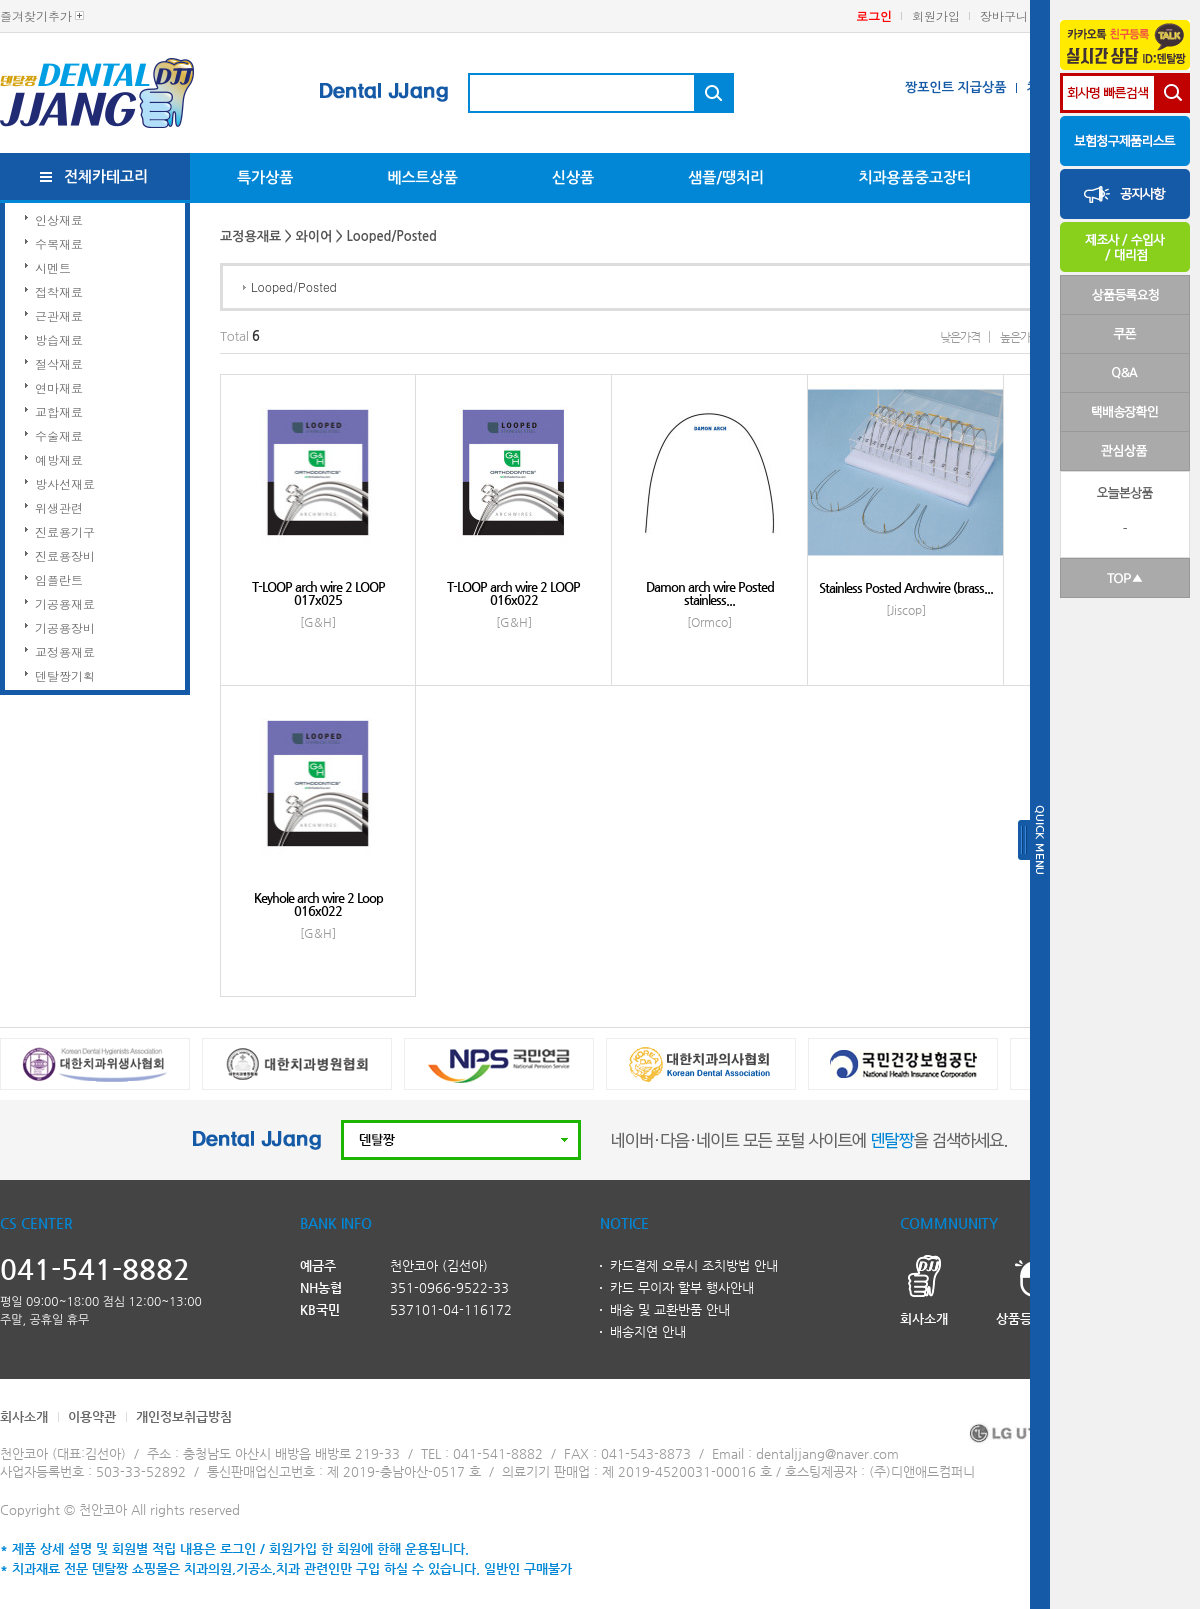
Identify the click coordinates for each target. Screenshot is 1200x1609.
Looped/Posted (294, 286)
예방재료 (59, 459)
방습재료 (59, 339)
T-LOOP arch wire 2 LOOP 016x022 (513, 593)
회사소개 (24, 1416)
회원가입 (936, 15)
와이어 (314, 236)
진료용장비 (65, 555)
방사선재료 (65, 483)
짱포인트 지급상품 (955, 87)
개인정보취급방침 (184, 1416)
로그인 (874, 15)
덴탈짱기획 (65, 675)
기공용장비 (65, 627)
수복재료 (59, 243)
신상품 (573, 177)
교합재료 (59, 411)
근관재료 (59, 315)
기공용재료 (65, 603)
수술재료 (59, 435)
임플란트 (59, 579)
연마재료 (59, 387)
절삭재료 (59, 363)
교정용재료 (65, 651)
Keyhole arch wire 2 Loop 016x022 (318, 904)
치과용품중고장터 (914, 177)
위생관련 (59, 507)
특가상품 (265, 177)
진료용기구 (65, 531)
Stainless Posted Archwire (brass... (906, 587)
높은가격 (1020, 337)
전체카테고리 (106, 176)
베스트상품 (422, 177)
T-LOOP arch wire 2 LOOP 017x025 (318, 593)
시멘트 (53, 267)
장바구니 (1004, 15)
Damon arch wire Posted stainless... (710, 593)
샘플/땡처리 (726, 177)
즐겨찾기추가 (36, 15)
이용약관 (92, 1416)
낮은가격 (960, 337)
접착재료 (59, 291)
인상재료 (59, 219)
